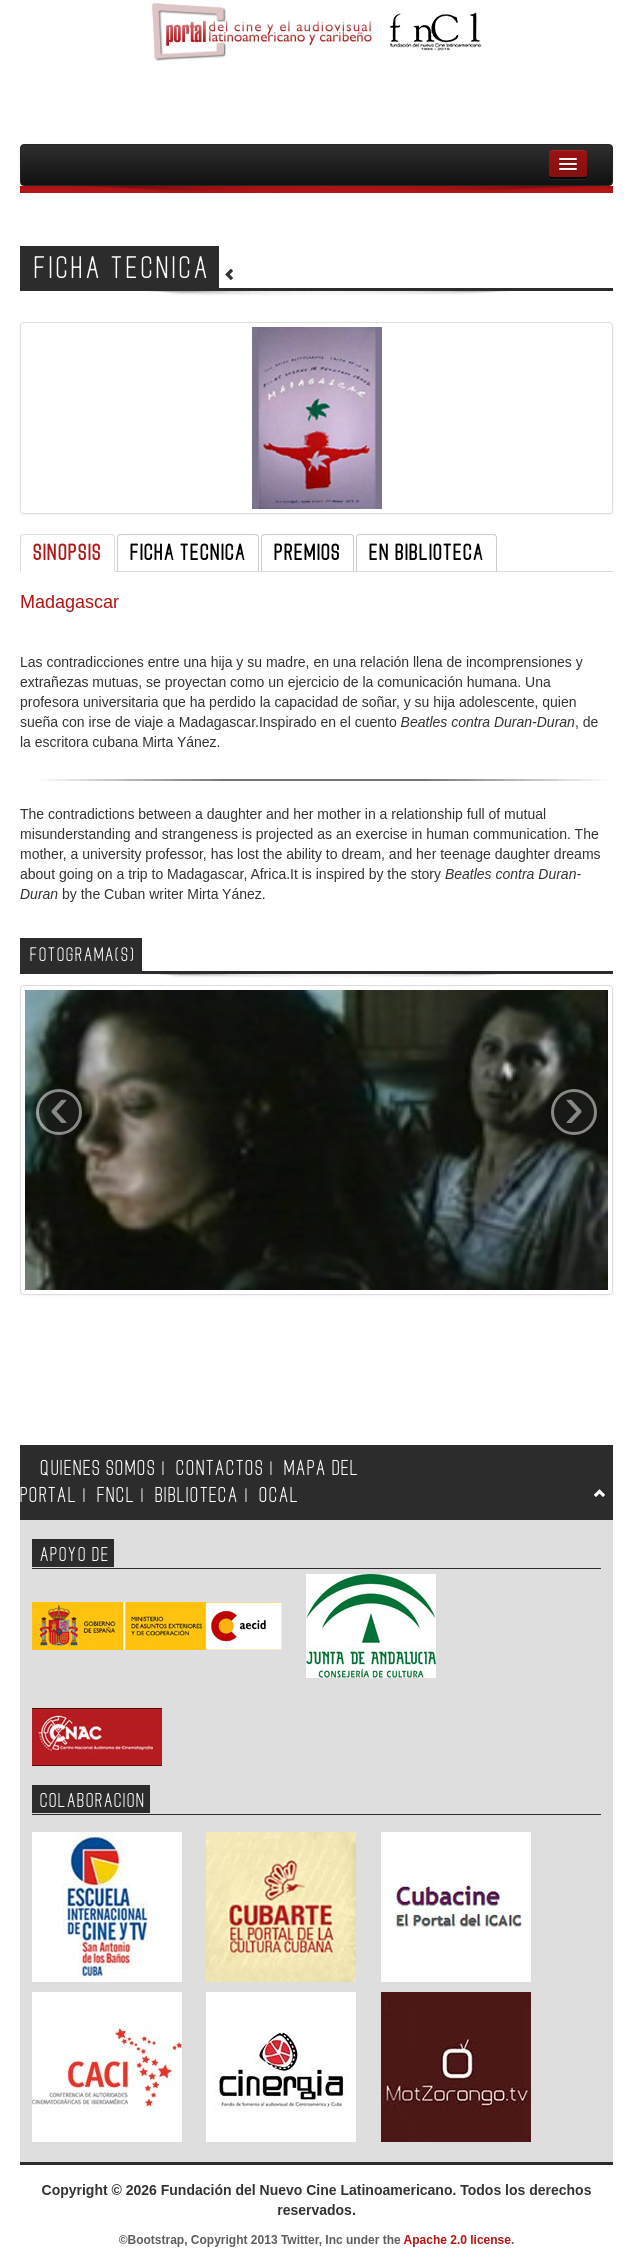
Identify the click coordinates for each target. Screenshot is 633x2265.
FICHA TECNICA (188, 553)
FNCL (116, 1495)
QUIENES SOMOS (98, 1468)
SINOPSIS (67, 553)
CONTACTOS (220, 1468)
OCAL (279, 1495)
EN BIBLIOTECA (426, 553)
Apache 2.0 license (457, 2240)
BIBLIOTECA (197, 1495)
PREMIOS (307, 553)
